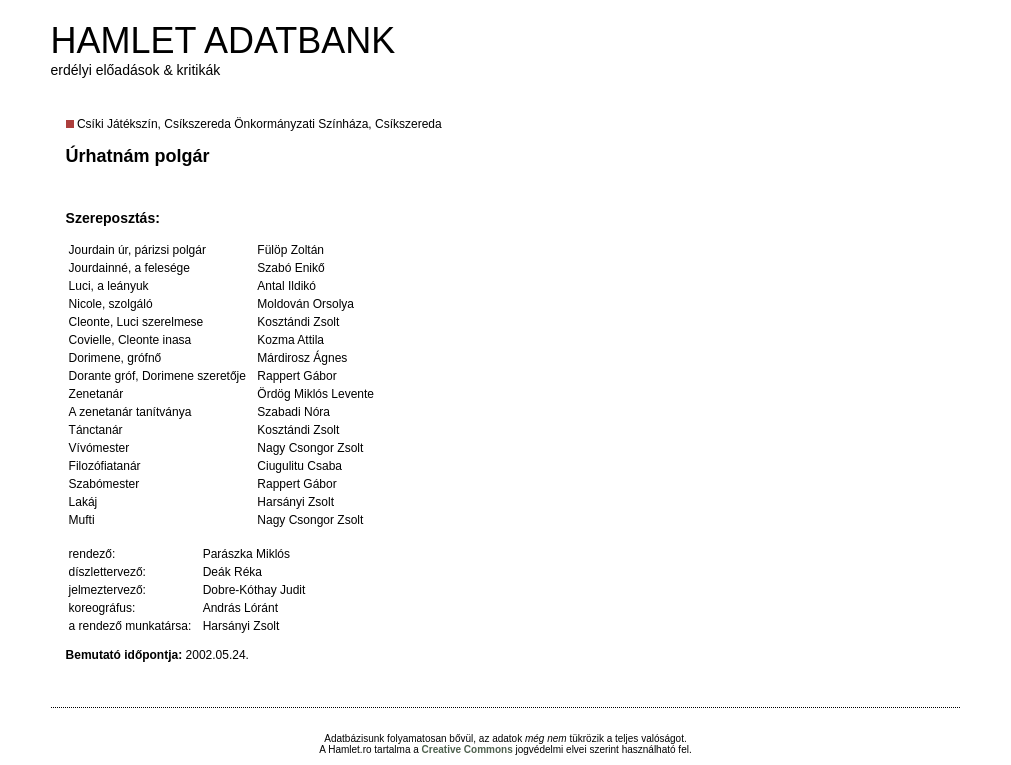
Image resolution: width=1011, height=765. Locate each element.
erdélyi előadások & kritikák (136, 70)
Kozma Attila (290, 340)
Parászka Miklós (246, 554)
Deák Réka (232, 572)
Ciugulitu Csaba (299, 466)
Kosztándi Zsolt (298, 322)
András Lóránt (240, 608)
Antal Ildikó (286, 286)
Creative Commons (467, 749)
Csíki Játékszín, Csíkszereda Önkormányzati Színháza (222, 124)
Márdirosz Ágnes (302, 358)
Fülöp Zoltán (290, 250)
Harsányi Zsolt (295, 502)
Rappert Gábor (296, 376)
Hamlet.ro (349, 749)
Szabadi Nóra (293, 412)
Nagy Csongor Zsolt (310, 448)
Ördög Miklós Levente (315, 394)
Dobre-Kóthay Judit (254, 590)
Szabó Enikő (290, 268)
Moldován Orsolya (305, 304)
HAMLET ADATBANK (223, 40)
